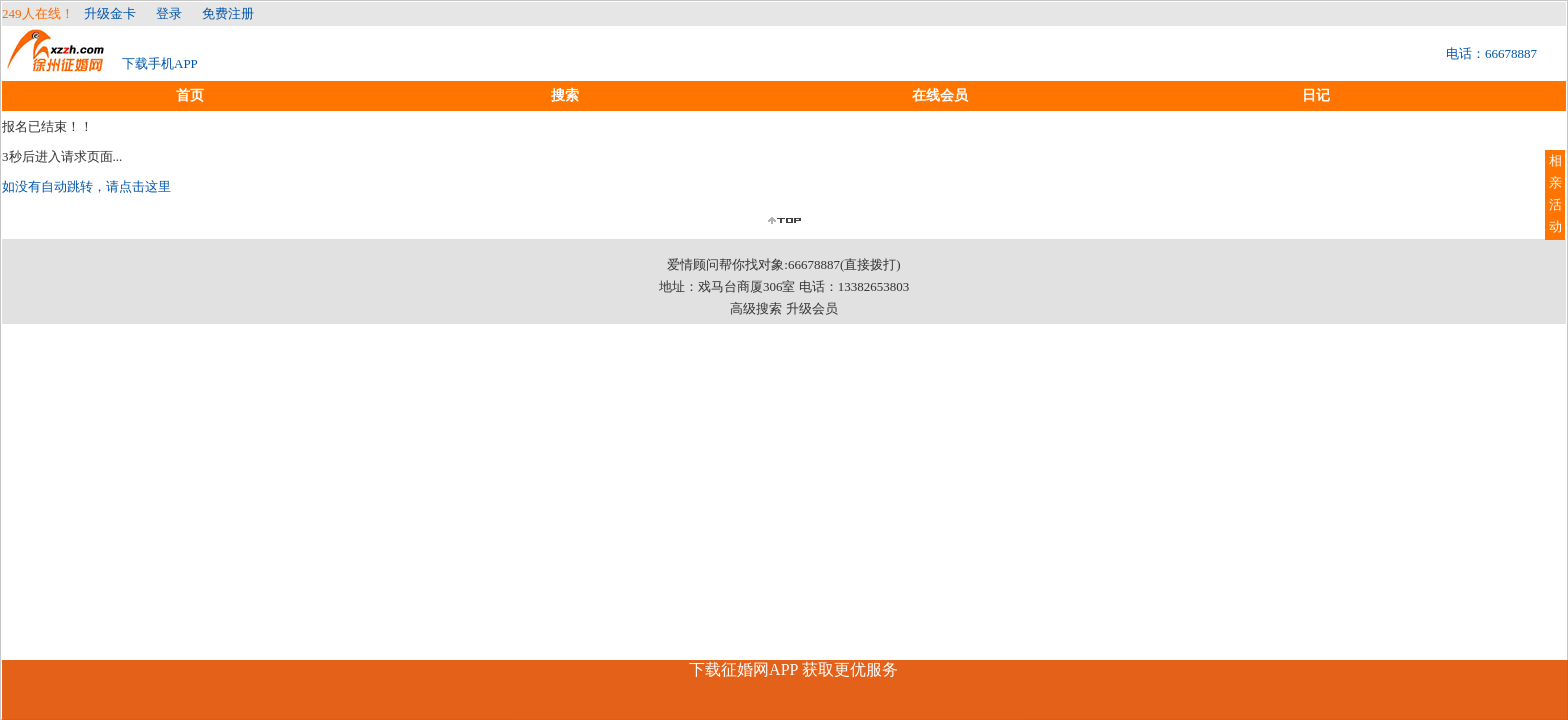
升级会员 (812, 308)
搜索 (565, 95)
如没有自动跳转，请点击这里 (86, 186)
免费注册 (228, 13)
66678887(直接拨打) (844, 264)
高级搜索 (756, 308)
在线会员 (940, 95)
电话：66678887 (1491, 53)
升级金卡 (110, 13)
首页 (190, 95)
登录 (169, 13)
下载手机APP (160, 63)
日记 (1316, 95)
